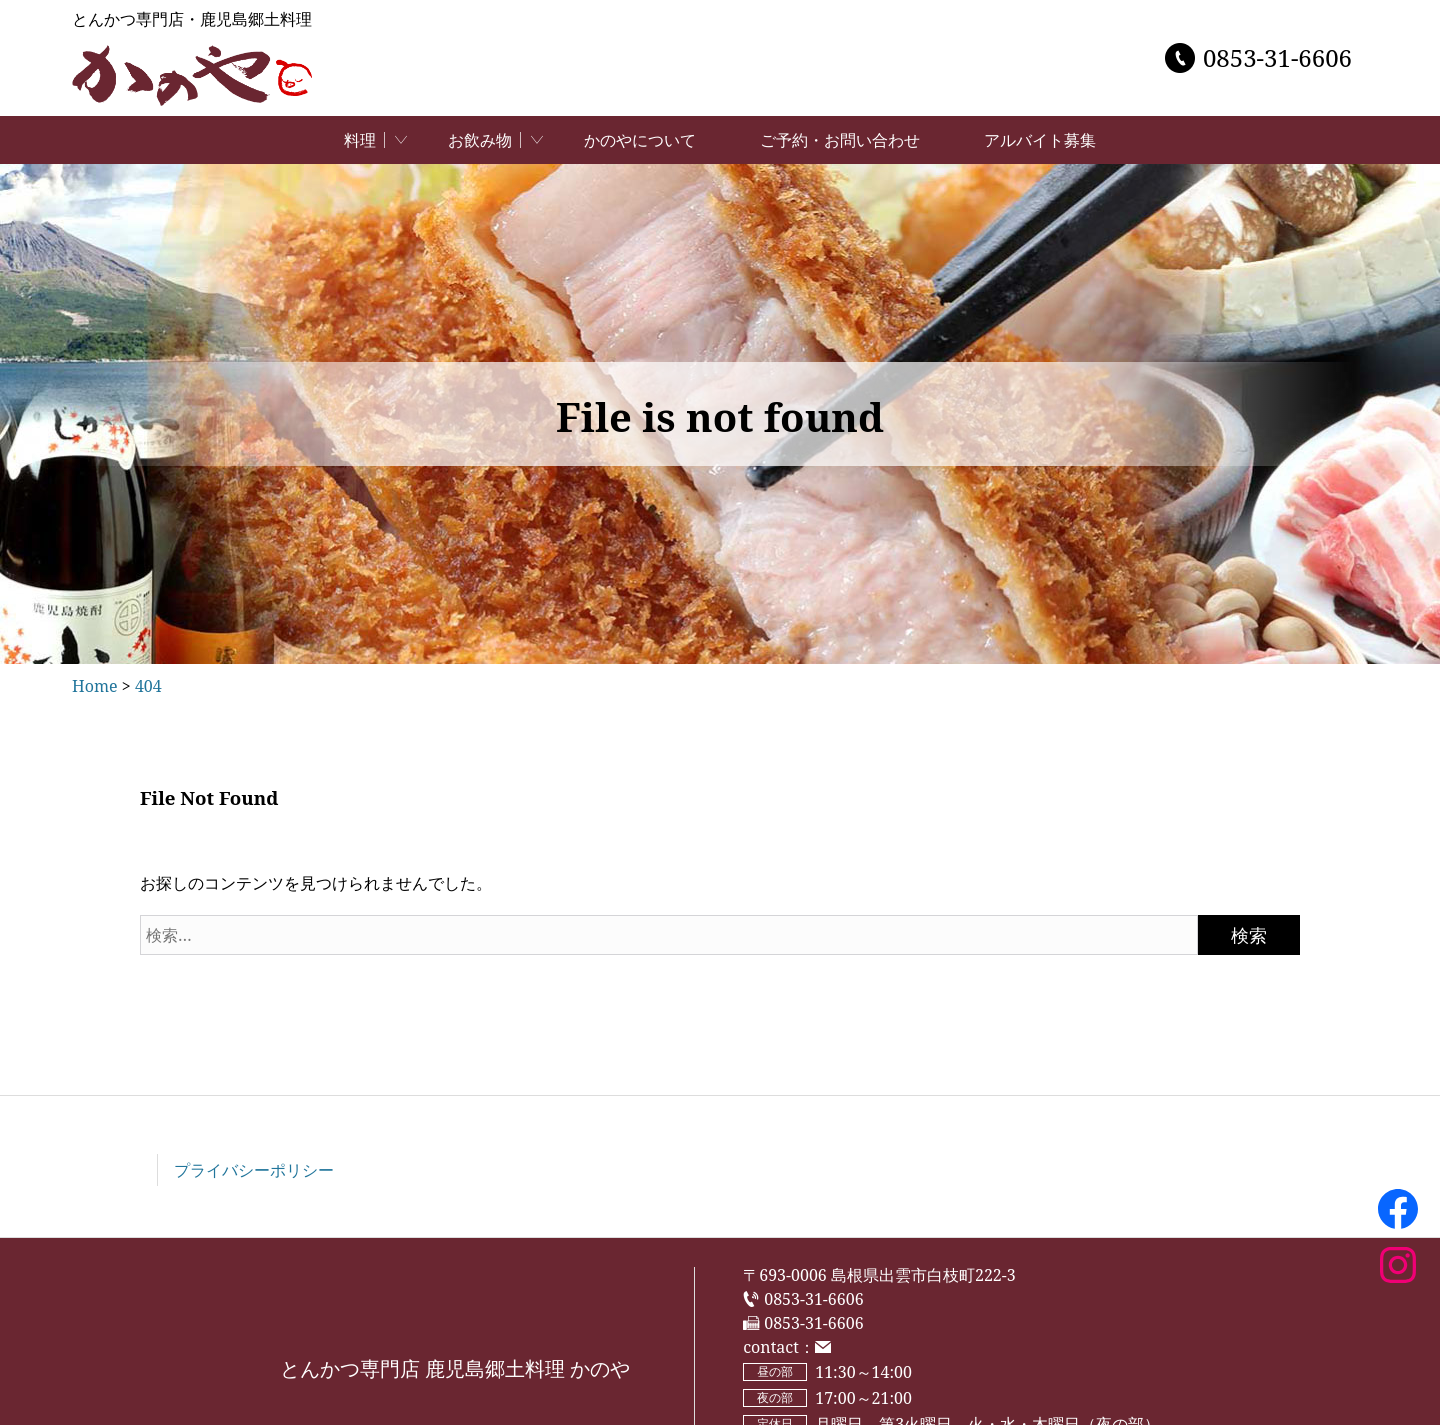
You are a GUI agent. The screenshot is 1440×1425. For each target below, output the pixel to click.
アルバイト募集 (1040, 140)
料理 (360, 140)
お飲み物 (480, 140)
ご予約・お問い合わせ (840, 140)
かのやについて (640, 140)
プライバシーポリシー (254, 1170)
